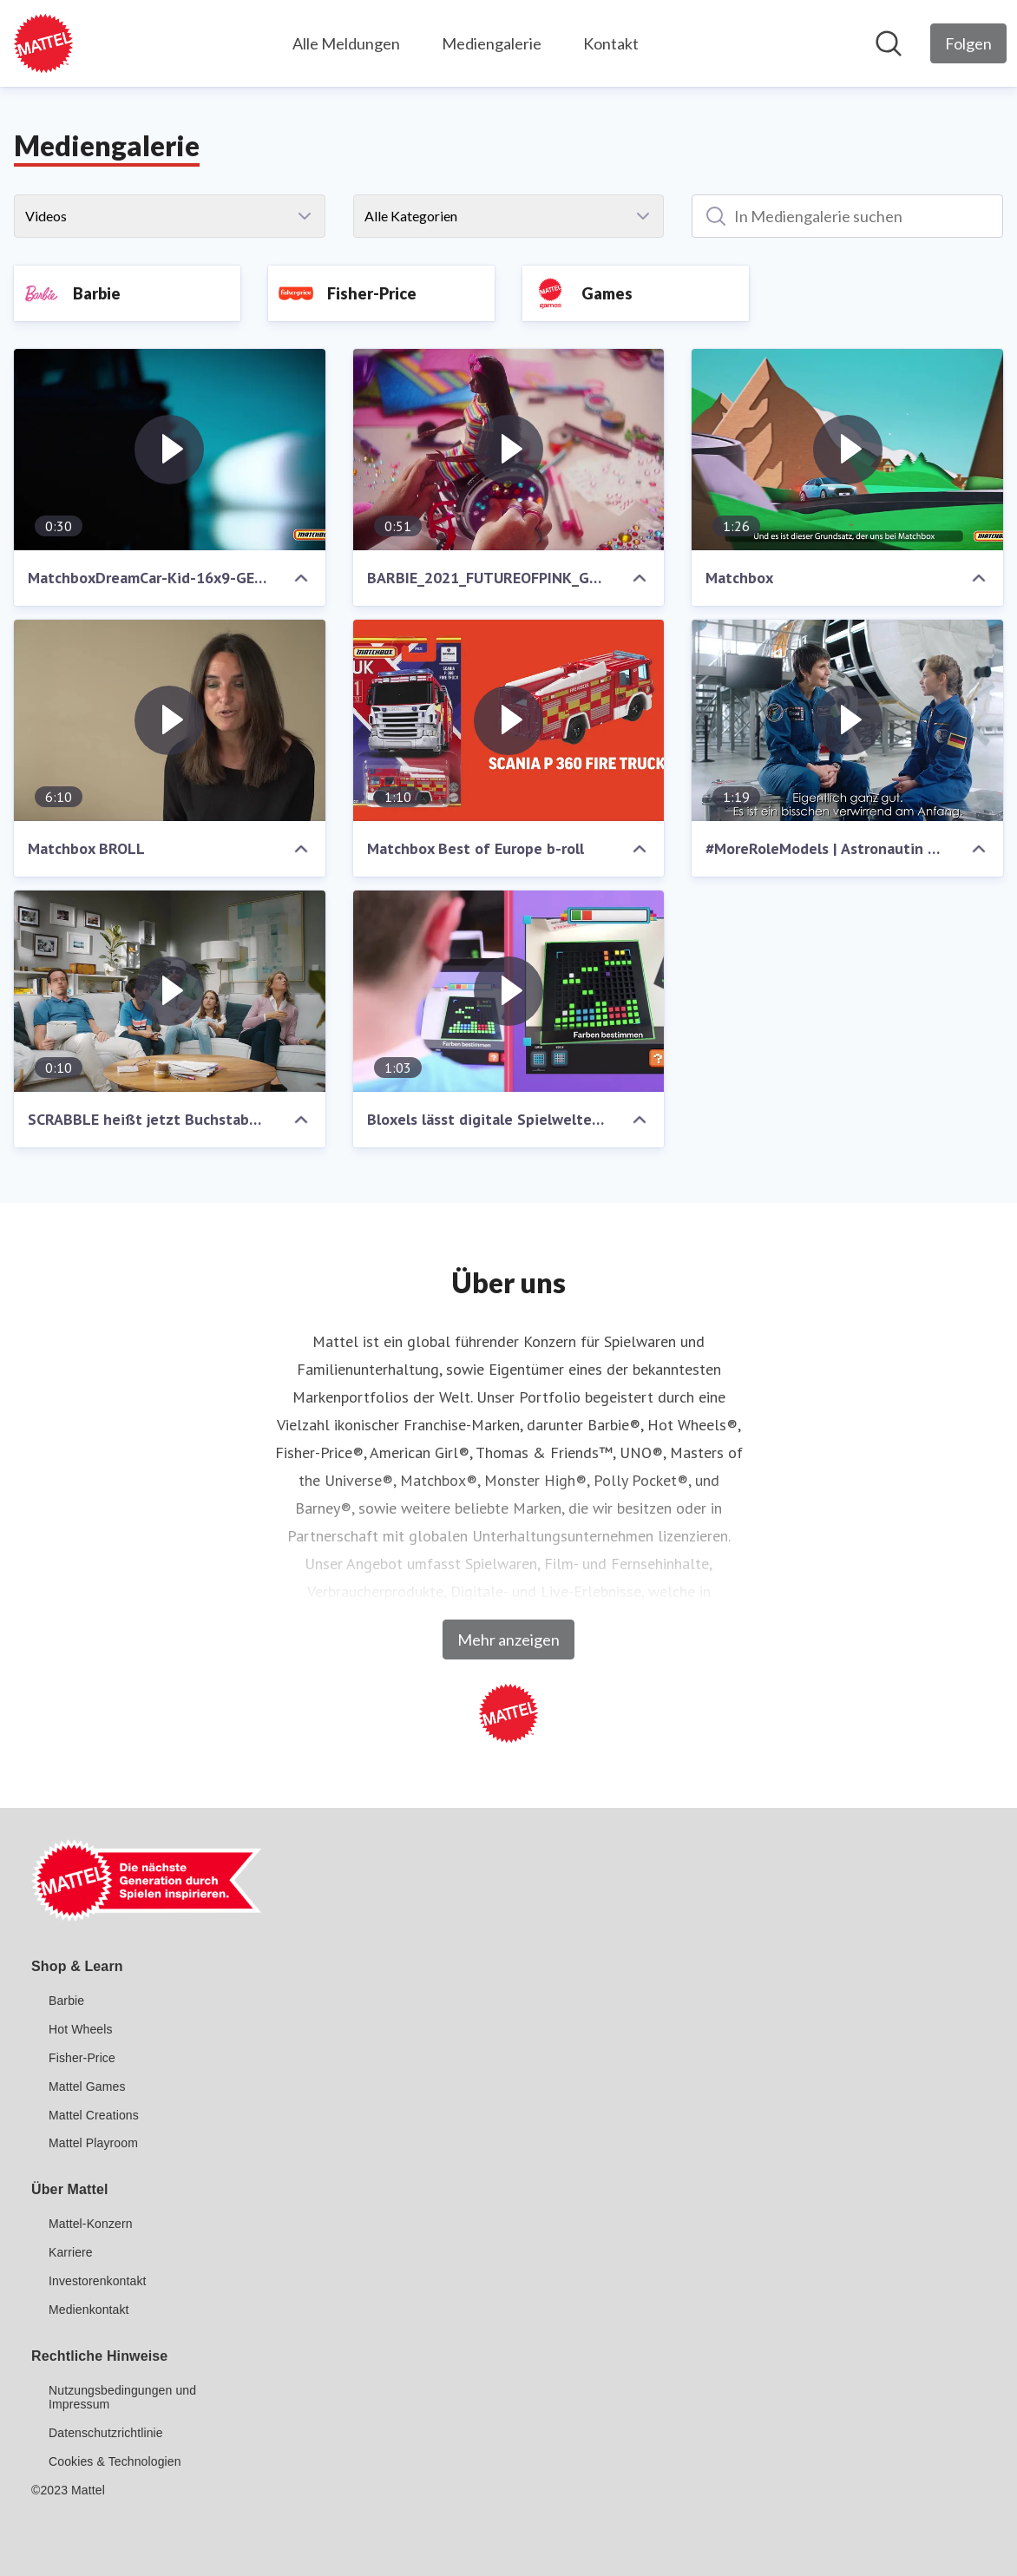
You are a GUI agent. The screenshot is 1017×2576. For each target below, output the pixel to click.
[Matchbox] (847, 449)
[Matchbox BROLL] (169, 720)
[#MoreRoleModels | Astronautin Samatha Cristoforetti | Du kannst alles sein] (847, 720)
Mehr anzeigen (508, 1639)
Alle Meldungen (346, 43)
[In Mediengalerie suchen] (847, 216)
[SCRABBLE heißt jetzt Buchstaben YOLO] (169, 991)
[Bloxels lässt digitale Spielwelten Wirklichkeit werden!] (509, 991)
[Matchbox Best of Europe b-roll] (509, 720)
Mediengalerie (491, 43)
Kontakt (611, 43)
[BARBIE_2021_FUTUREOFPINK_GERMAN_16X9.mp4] (509, 449)
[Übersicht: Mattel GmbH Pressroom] (43, 43)
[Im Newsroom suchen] (888, 43)
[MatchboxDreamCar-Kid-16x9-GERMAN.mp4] (169, 449)
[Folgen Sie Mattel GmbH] (968, 43)
